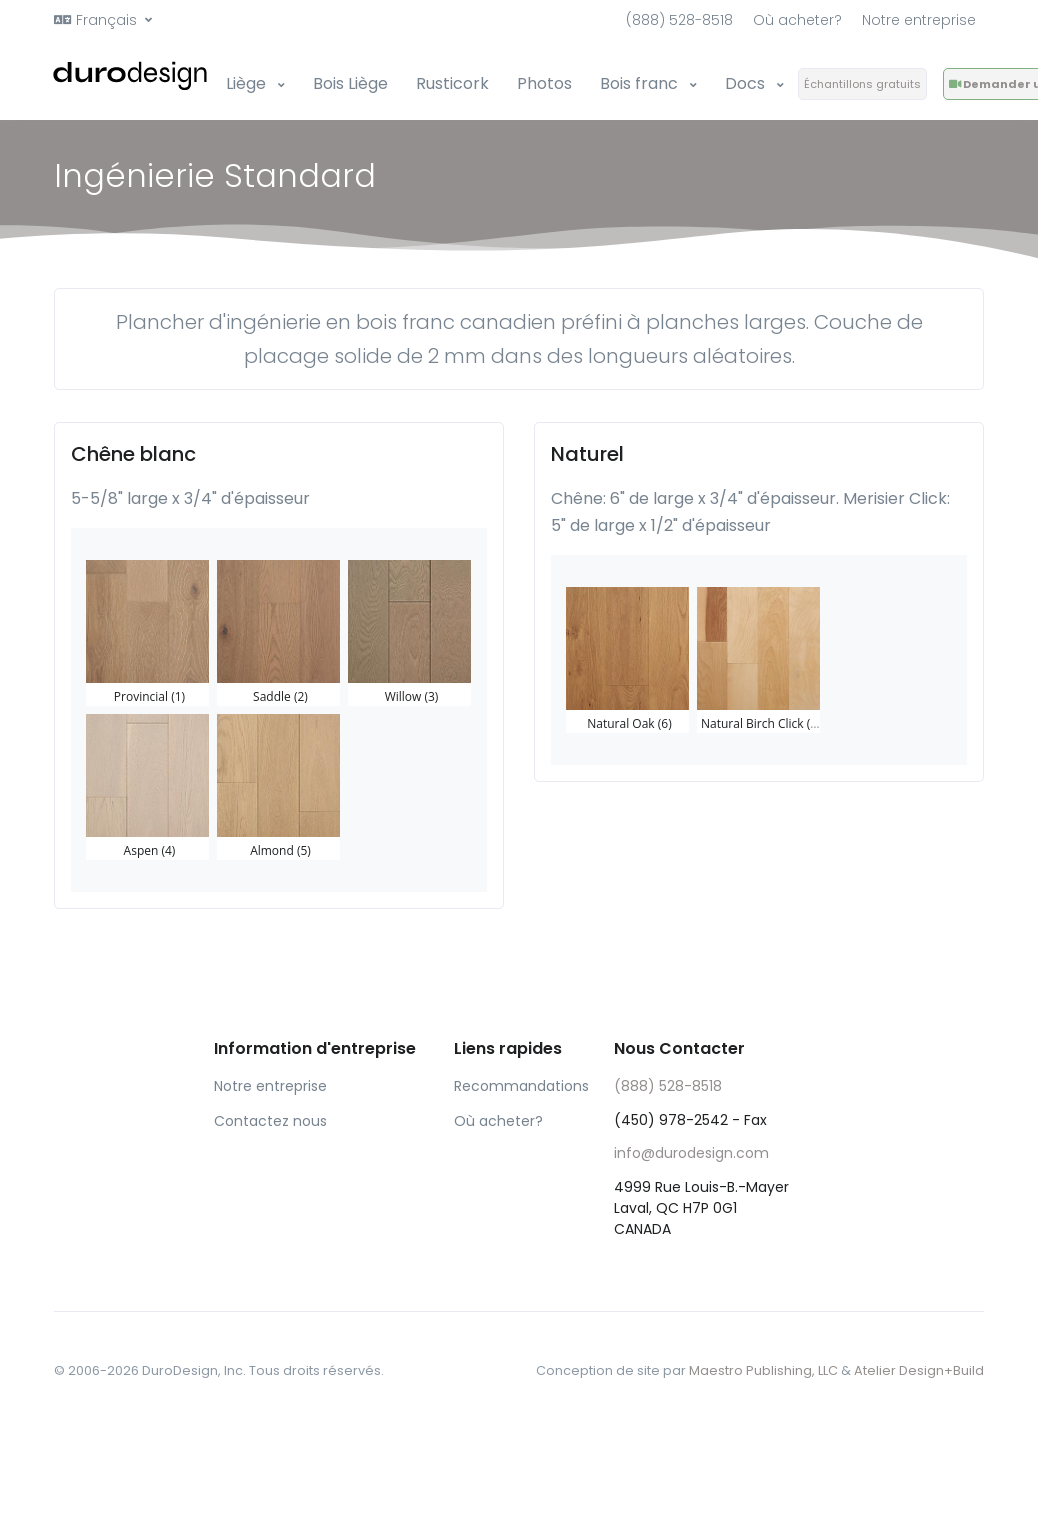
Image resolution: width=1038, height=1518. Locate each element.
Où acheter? (797, 20)
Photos (544, 83)
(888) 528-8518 (679, 20)
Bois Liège (350, 83)
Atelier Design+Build (919, 1370)
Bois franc (641, 83)
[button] (103, 20)
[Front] (132, 76)
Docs (747, 83)
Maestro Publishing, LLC (763, 1370)
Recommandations (519, 1086)
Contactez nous (270, 1121)
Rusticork (452, 83)
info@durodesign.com (691, 1153)
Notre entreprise (919, 20)
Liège (248, 83)
